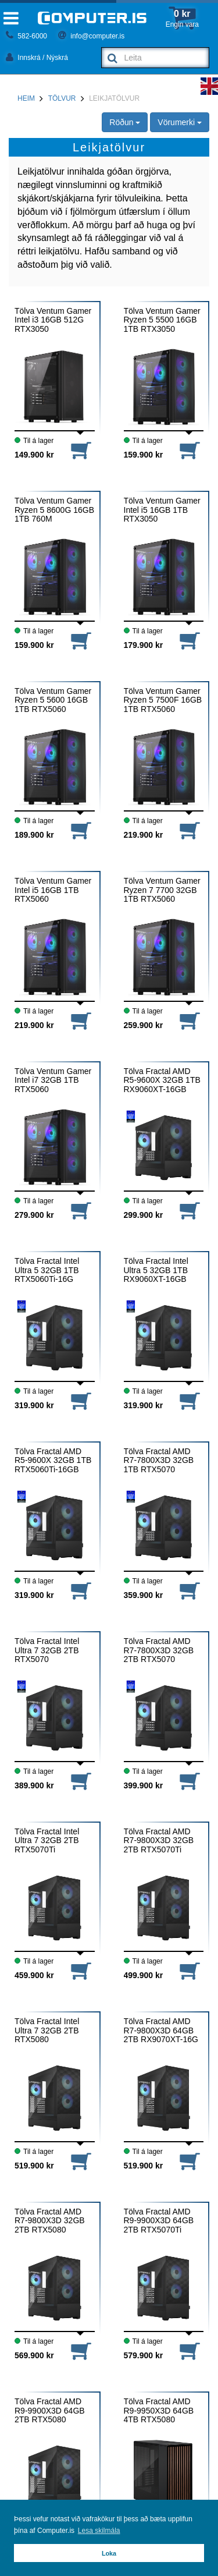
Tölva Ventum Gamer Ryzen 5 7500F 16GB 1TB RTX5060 (163, 700)
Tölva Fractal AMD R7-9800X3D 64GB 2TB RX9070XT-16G (161, 2030)
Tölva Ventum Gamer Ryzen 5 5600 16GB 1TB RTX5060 (53, 700)
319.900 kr (34, 1405)
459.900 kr (34, 1975)
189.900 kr (34, 834)
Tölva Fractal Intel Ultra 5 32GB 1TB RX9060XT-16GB (156, 1270)
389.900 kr (34, 1785)
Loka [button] (109, 2553)
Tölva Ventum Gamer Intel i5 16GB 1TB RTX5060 (53, 890)
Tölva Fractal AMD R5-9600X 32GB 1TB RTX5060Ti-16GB (53, 1460)
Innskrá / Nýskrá (37, 58)
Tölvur (62, 98)
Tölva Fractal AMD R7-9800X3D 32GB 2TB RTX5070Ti (159, 1840)
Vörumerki (180, 122)
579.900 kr (143, 2355)
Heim (26, 98)
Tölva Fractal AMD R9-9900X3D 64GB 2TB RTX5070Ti (159, 2221)
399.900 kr (143, 1785)
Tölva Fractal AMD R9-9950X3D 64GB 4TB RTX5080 (159, 2410)
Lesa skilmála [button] (99, 2531)
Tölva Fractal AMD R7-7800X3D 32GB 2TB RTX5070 (159, 1650)
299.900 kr (143, 1215)
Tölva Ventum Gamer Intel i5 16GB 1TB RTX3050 (162, 510)
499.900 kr (143, 1975)
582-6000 (26, 36)
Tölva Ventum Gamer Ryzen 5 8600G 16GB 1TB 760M (54, 510)
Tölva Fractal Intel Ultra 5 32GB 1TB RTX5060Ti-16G (47, 1270)
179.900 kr (143, 645)
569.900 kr (34, 2355)
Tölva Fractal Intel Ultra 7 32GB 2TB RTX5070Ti (47, 1840)
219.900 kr (143, 834)
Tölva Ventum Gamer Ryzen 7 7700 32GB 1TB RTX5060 (162, 890)
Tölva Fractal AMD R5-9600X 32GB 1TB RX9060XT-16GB (162, 1080)
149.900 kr (34, 454)
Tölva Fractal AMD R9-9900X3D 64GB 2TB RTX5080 (50, 2410)
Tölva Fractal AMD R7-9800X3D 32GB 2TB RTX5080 (50, 2221)
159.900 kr (143, 454)
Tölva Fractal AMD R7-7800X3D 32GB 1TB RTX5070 (159, 1460)
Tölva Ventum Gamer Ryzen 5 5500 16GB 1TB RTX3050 (162, 320)
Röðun (124, 122)
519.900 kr (34, 2165)
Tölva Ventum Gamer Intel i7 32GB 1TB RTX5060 (53, 1080)
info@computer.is (91, 36)
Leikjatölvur (114, 98)
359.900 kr (143, 1595)
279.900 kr (34, 1215)
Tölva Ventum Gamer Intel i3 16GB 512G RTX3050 (53, 320)
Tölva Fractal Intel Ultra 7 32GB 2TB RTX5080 (47, 2030)
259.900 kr (143, 1025)
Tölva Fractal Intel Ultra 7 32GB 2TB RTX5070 (47, 1650)
